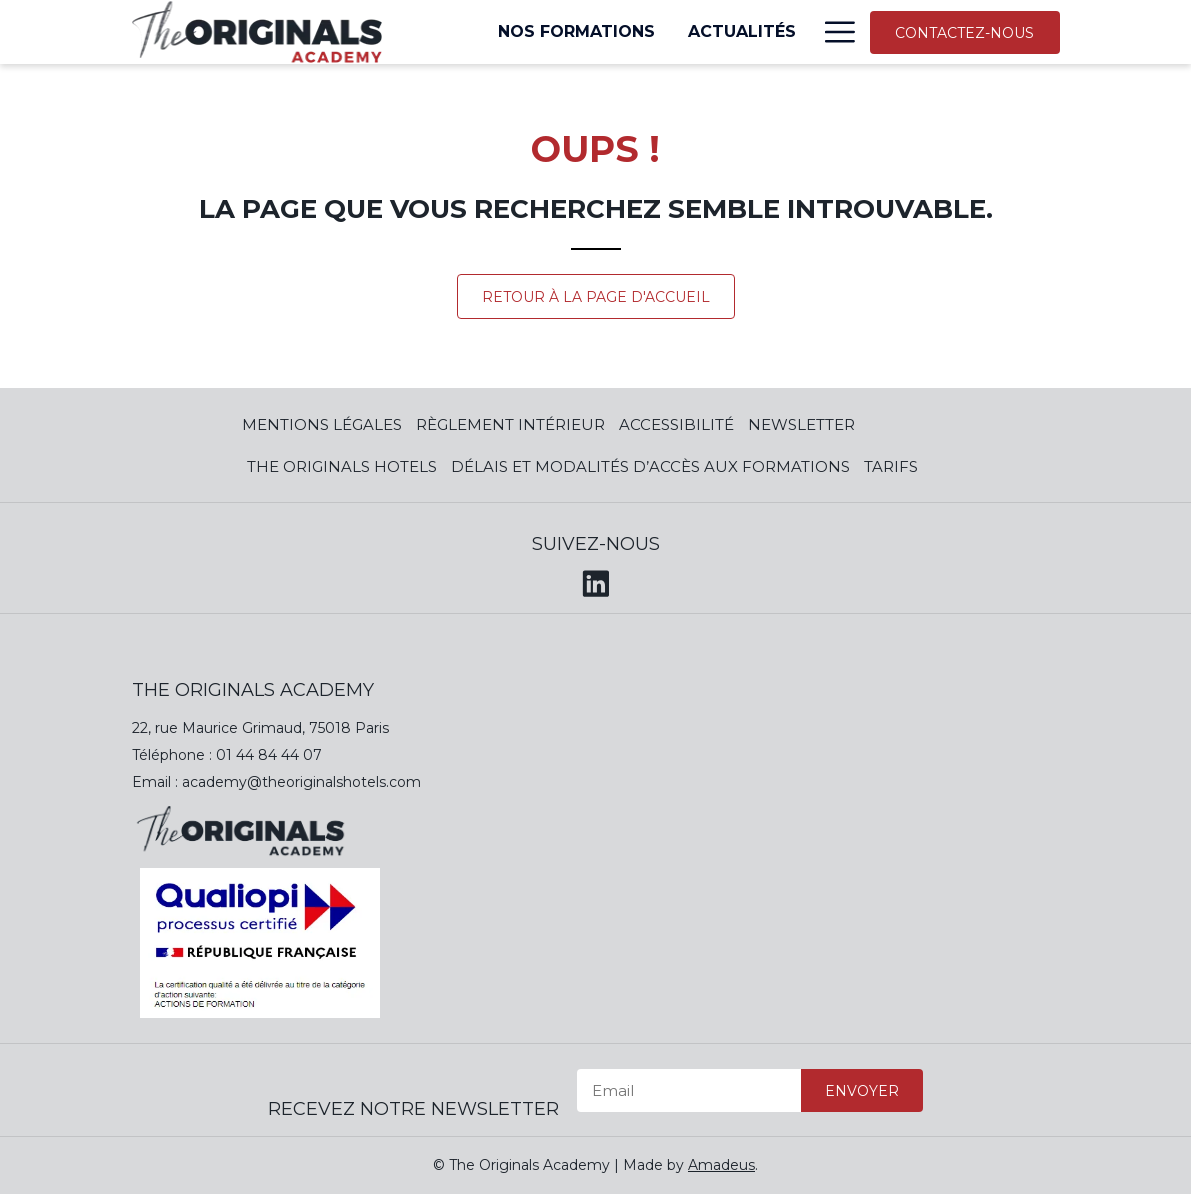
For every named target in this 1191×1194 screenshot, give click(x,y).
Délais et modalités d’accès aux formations (650, 466)
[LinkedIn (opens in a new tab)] (596, 580)
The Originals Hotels (342, 466)
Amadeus (721, 1165)
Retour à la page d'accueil (596, 297)
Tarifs (891, 466)
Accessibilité (676, 424)
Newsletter (801, 424)
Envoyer (862, 1091)
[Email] (689, 1090)
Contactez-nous (964, 33)
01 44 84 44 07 (269, 755)
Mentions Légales (322, 424)
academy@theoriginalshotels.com (301, 782)
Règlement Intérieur (510, 424)
